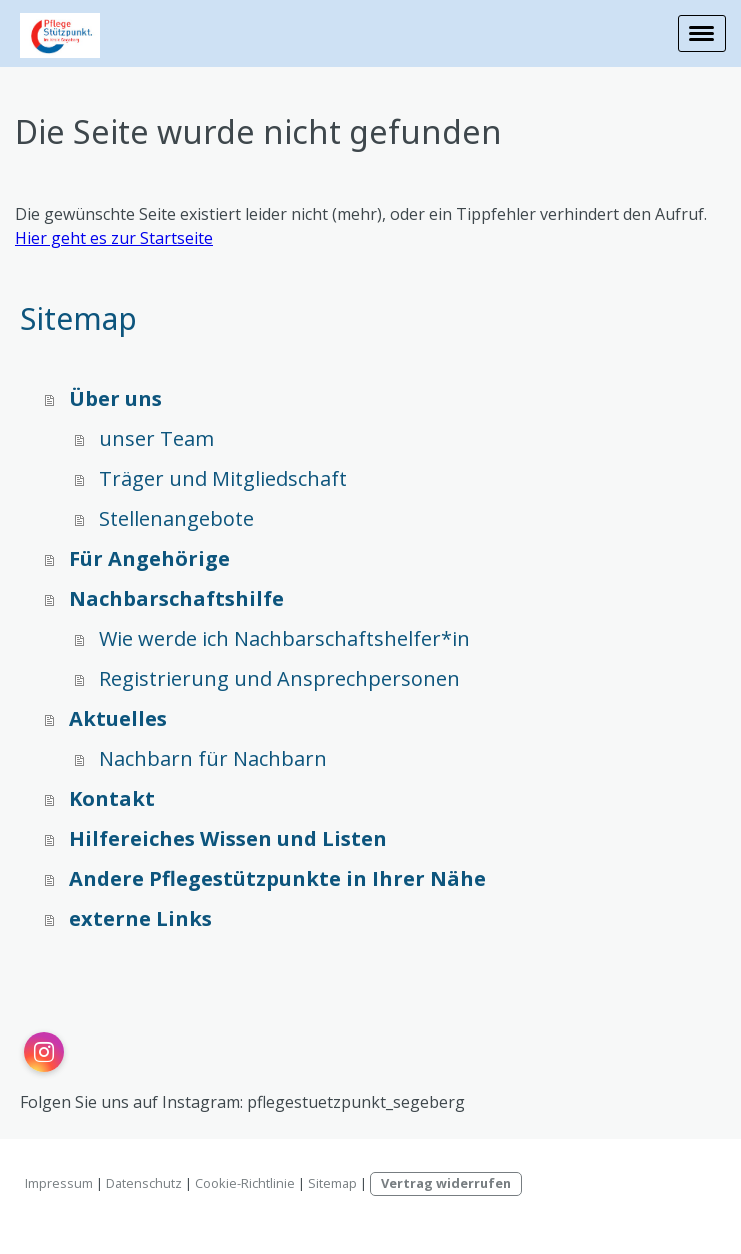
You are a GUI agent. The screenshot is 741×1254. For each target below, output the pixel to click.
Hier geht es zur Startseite (114, 238)
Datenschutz (144, 1183)
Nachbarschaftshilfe (176, 598)
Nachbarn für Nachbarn (213, 758)
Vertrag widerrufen (446, 1183)
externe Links (140, 918)
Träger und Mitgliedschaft (223, 478)
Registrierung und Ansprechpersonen (279, 678)
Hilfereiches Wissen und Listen (228, 838)
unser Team (156, 438)
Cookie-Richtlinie (245, 1183)
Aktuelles (118, 718)
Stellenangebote (176, 518)
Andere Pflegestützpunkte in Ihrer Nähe (277, 878)
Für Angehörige (149, 558)
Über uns (115, 398)
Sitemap (332, 1183)
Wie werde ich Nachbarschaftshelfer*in (284, 638)
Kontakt (112, 798)
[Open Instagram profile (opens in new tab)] (44, 1052)
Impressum (59, 1183)
